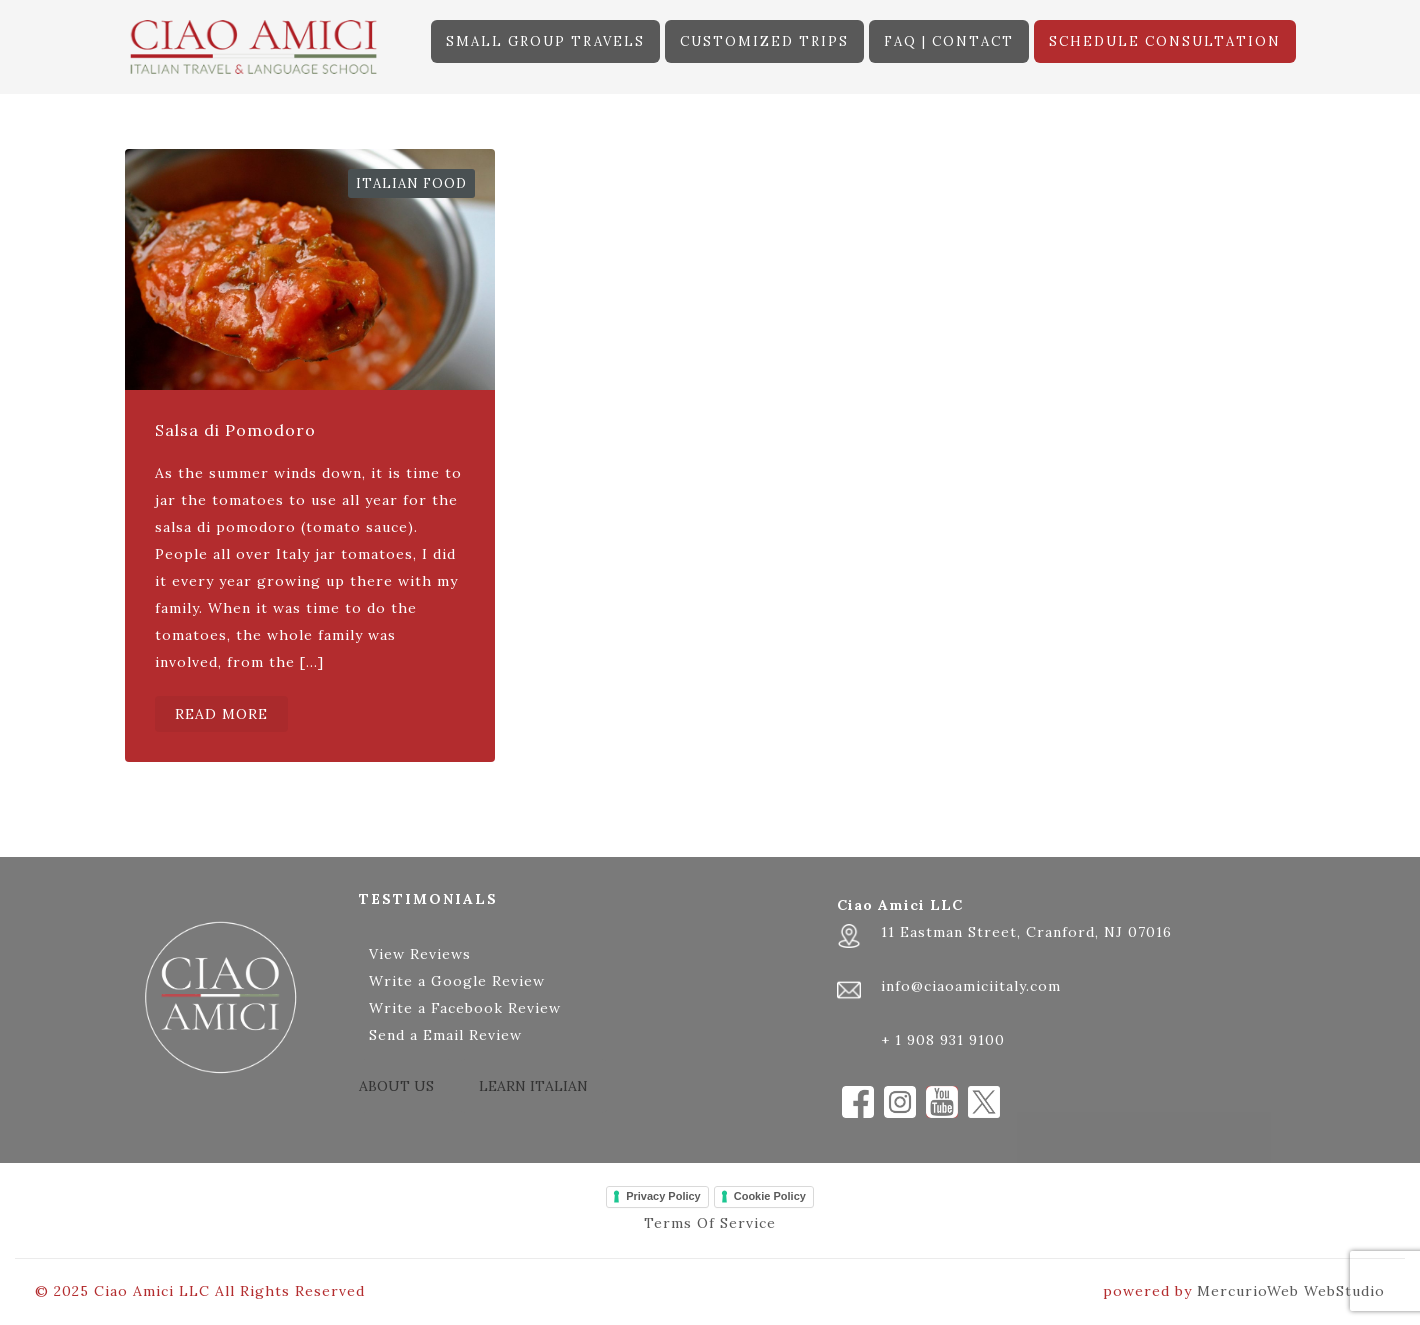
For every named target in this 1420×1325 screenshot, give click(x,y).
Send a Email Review (445, 1035)
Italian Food (411, 183)
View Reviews (420, 954)
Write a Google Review (457, 981)
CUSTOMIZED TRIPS (764, 41)
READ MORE (221, 714)
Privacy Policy (663, 1196)
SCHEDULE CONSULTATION (1165, 41)
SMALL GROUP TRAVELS (545, 41)
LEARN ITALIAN (533, 1086)
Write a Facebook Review (465, 1008)
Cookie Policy (770, 1196)
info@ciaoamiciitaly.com (971, 986)
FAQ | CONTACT (949, 41)
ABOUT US (396, 1086)
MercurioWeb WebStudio (1291, 1291)
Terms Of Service (710, 1223)
